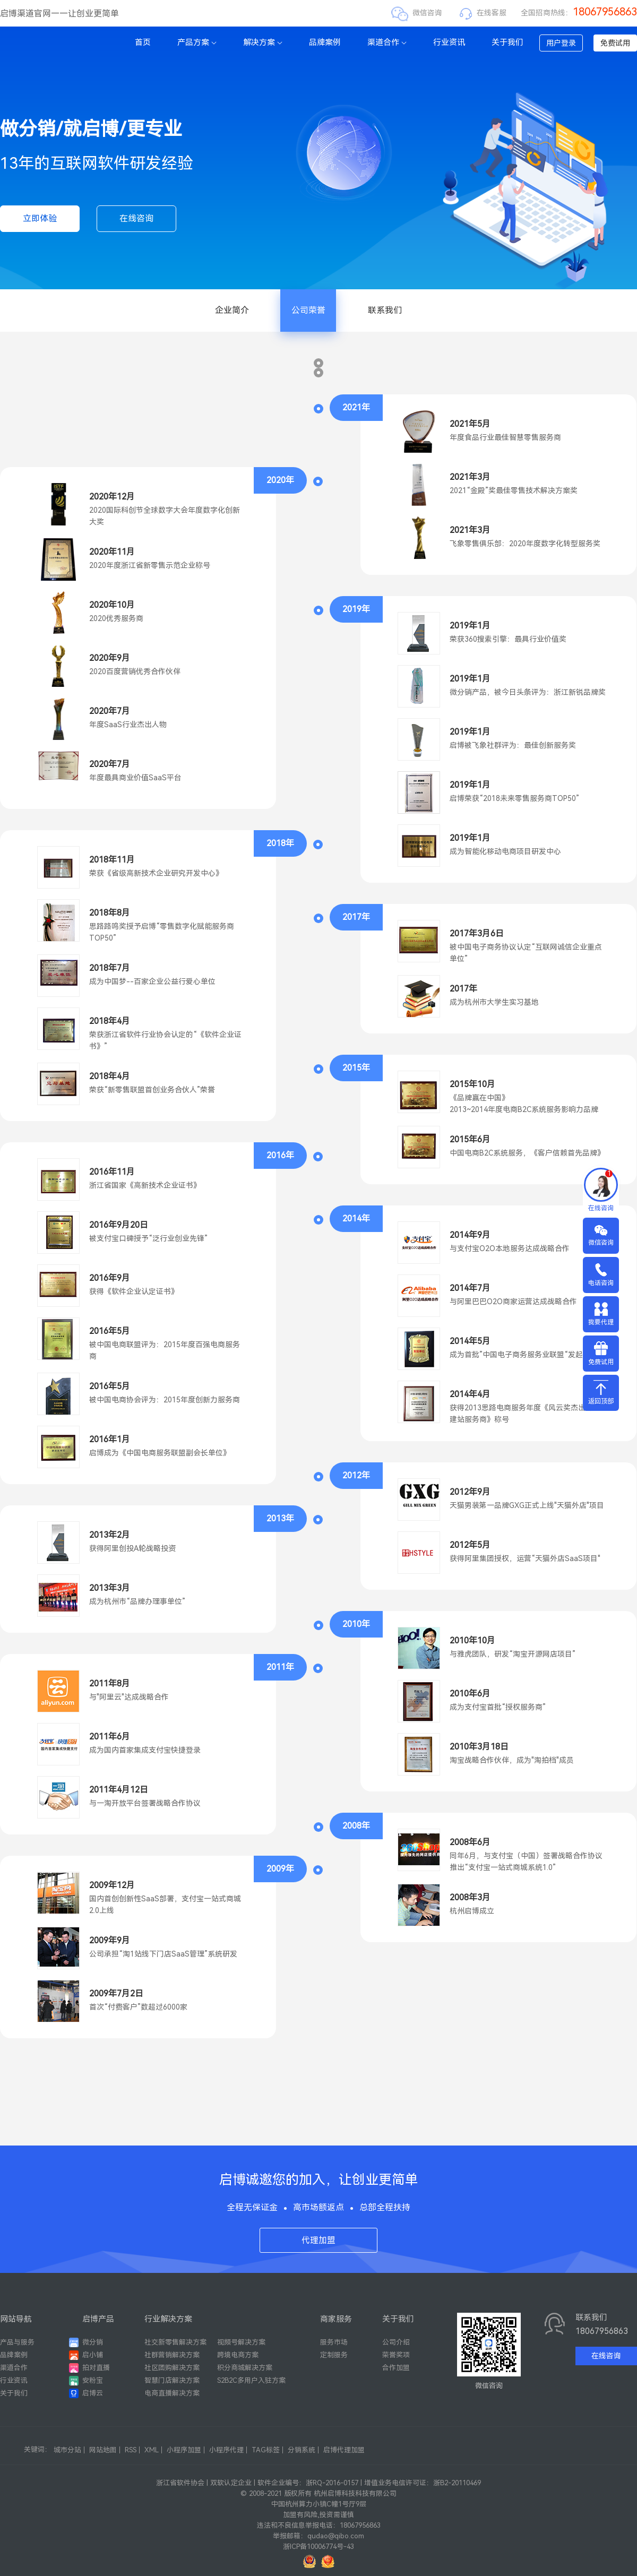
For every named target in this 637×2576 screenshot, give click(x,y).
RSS (130, 2450)
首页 (143, 42)
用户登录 (561, 43)
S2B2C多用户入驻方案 (251, 2380)
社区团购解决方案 (172, 2368)
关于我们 (507, 42)
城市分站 (67, 2450)
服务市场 (334, 2342)
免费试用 (615, 43)
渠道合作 (387, 42)
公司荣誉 (308, 310)
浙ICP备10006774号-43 (318, 2547)
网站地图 (103, 2450)
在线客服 (491, 12)
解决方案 (262, 42)
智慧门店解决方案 (172, 2380)
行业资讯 (449, 42)
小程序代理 (226, 2450)
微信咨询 (427, 12)
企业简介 (232, 310)
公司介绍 (396, 2342)
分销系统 (301, 2450)
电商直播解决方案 (172, 2393)
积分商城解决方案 (244, 2368)
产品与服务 (17, 2342)
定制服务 (334, 2355)
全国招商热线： (579, 12)
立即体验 (40, 218)
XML (151, 2450)
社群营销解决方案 (172, 2355)
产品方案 (197, 42)
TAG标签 (266, 2450)
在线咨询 (136, 218)
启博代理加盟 (344, 2450)
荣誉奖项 (396, 2355)
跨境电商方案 (238, 2355)
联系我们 (385, 310)
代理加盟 (318, 2240)
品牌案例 (325, 42)
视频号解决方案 (241, 2342)
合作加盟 (396, 2368)
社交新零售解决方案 (175, 2342)
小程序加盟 (184, 2450)
